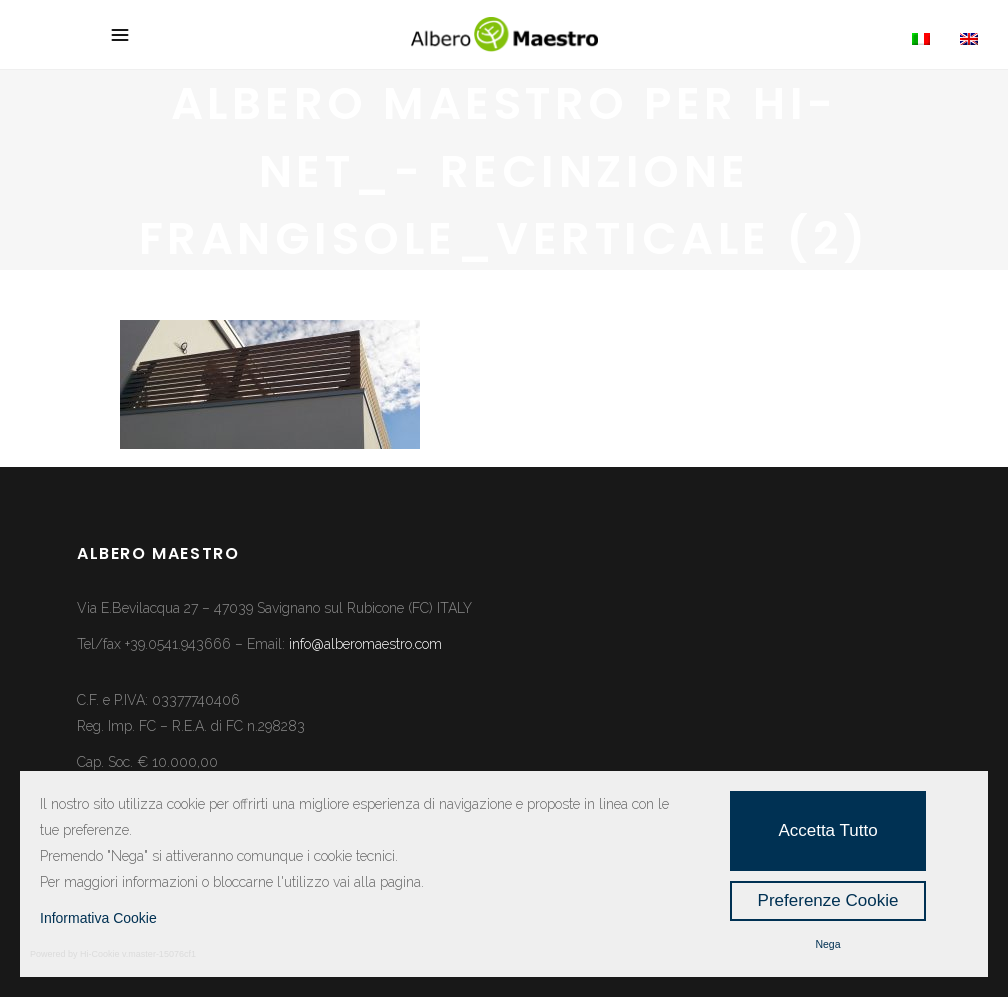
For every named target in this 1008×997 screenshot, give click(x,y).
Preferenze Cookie (828, 900)
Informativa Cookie (98, 918)
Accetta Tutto (827, 830)
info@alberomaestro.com (365, 644)
